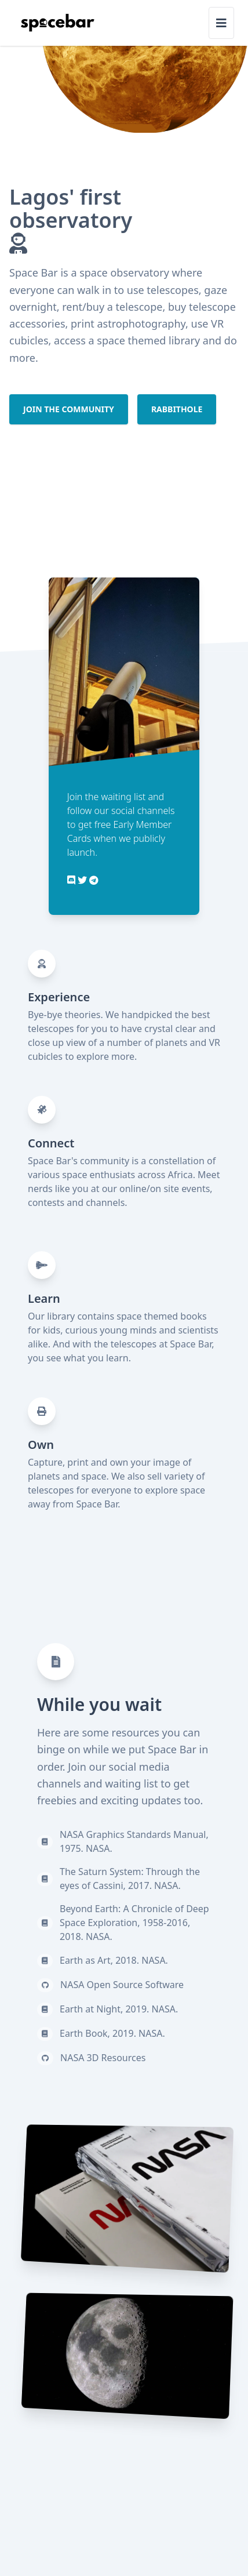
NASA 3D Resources (102, 2057)
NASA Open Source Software (122, 1984)
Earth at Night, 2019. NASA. (119, 2009)
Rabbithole (176, 409)
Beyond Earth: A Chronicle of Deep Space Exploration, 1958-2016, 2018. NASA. (134, 1922)
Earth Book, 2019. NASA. (112, 2033)
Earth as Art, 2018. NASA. (114, 1960)
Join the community (68, 409)
